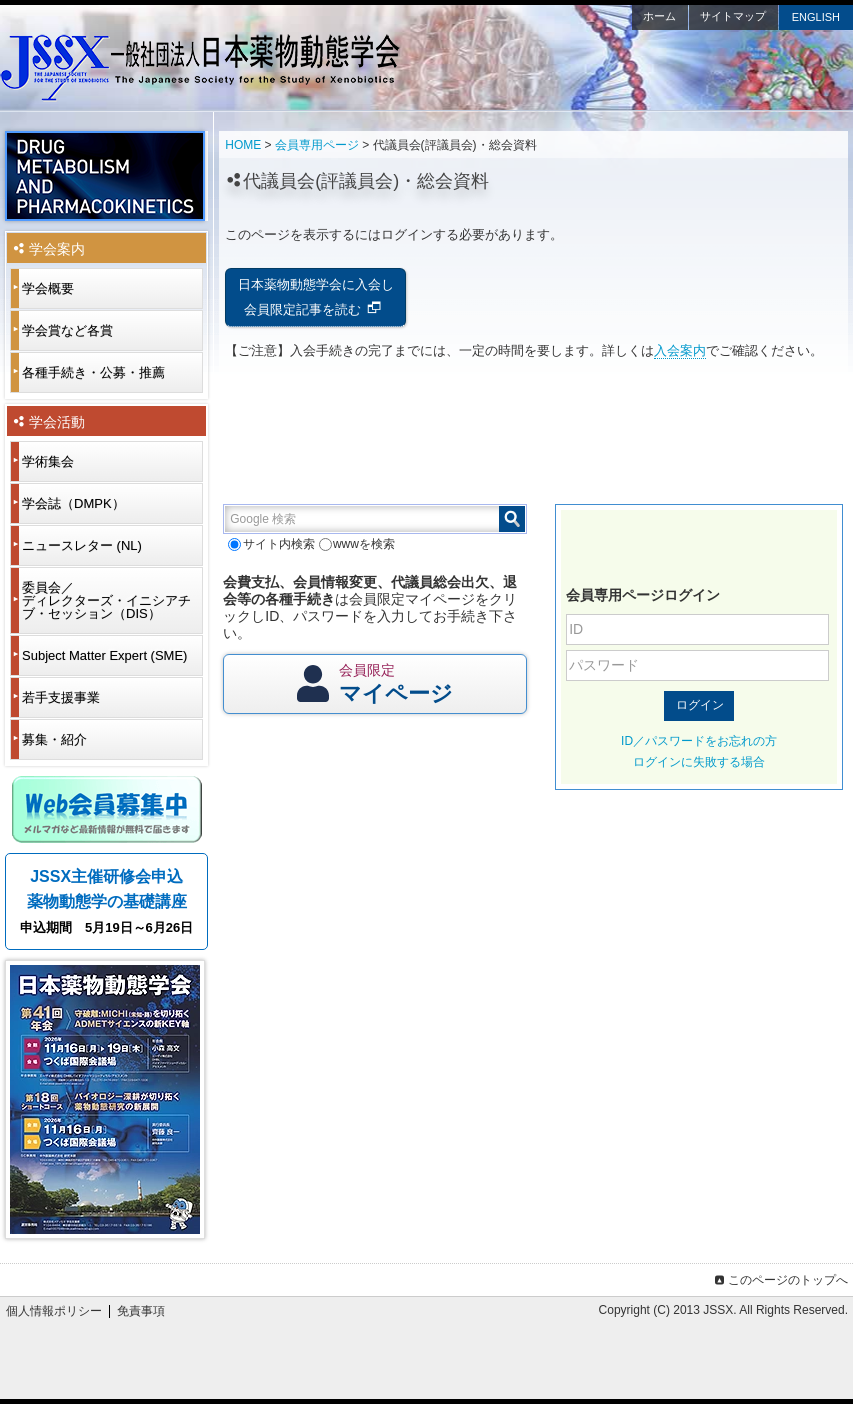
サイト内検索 (271, 544)
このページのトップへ (779, 1280)
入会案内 (680, 350)
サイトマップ (733, 16)
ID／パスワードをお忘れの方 (699, 741)
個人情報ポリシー (54, 1311)
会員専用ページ (317, 145)
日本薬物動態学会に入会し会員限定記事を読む (316, 297)
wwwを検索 (357, 544)
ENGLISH (816, 17)
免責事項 (141, 1311)
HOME (243, 145)
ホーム (659, 16)
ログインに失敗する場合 (699, 762)
